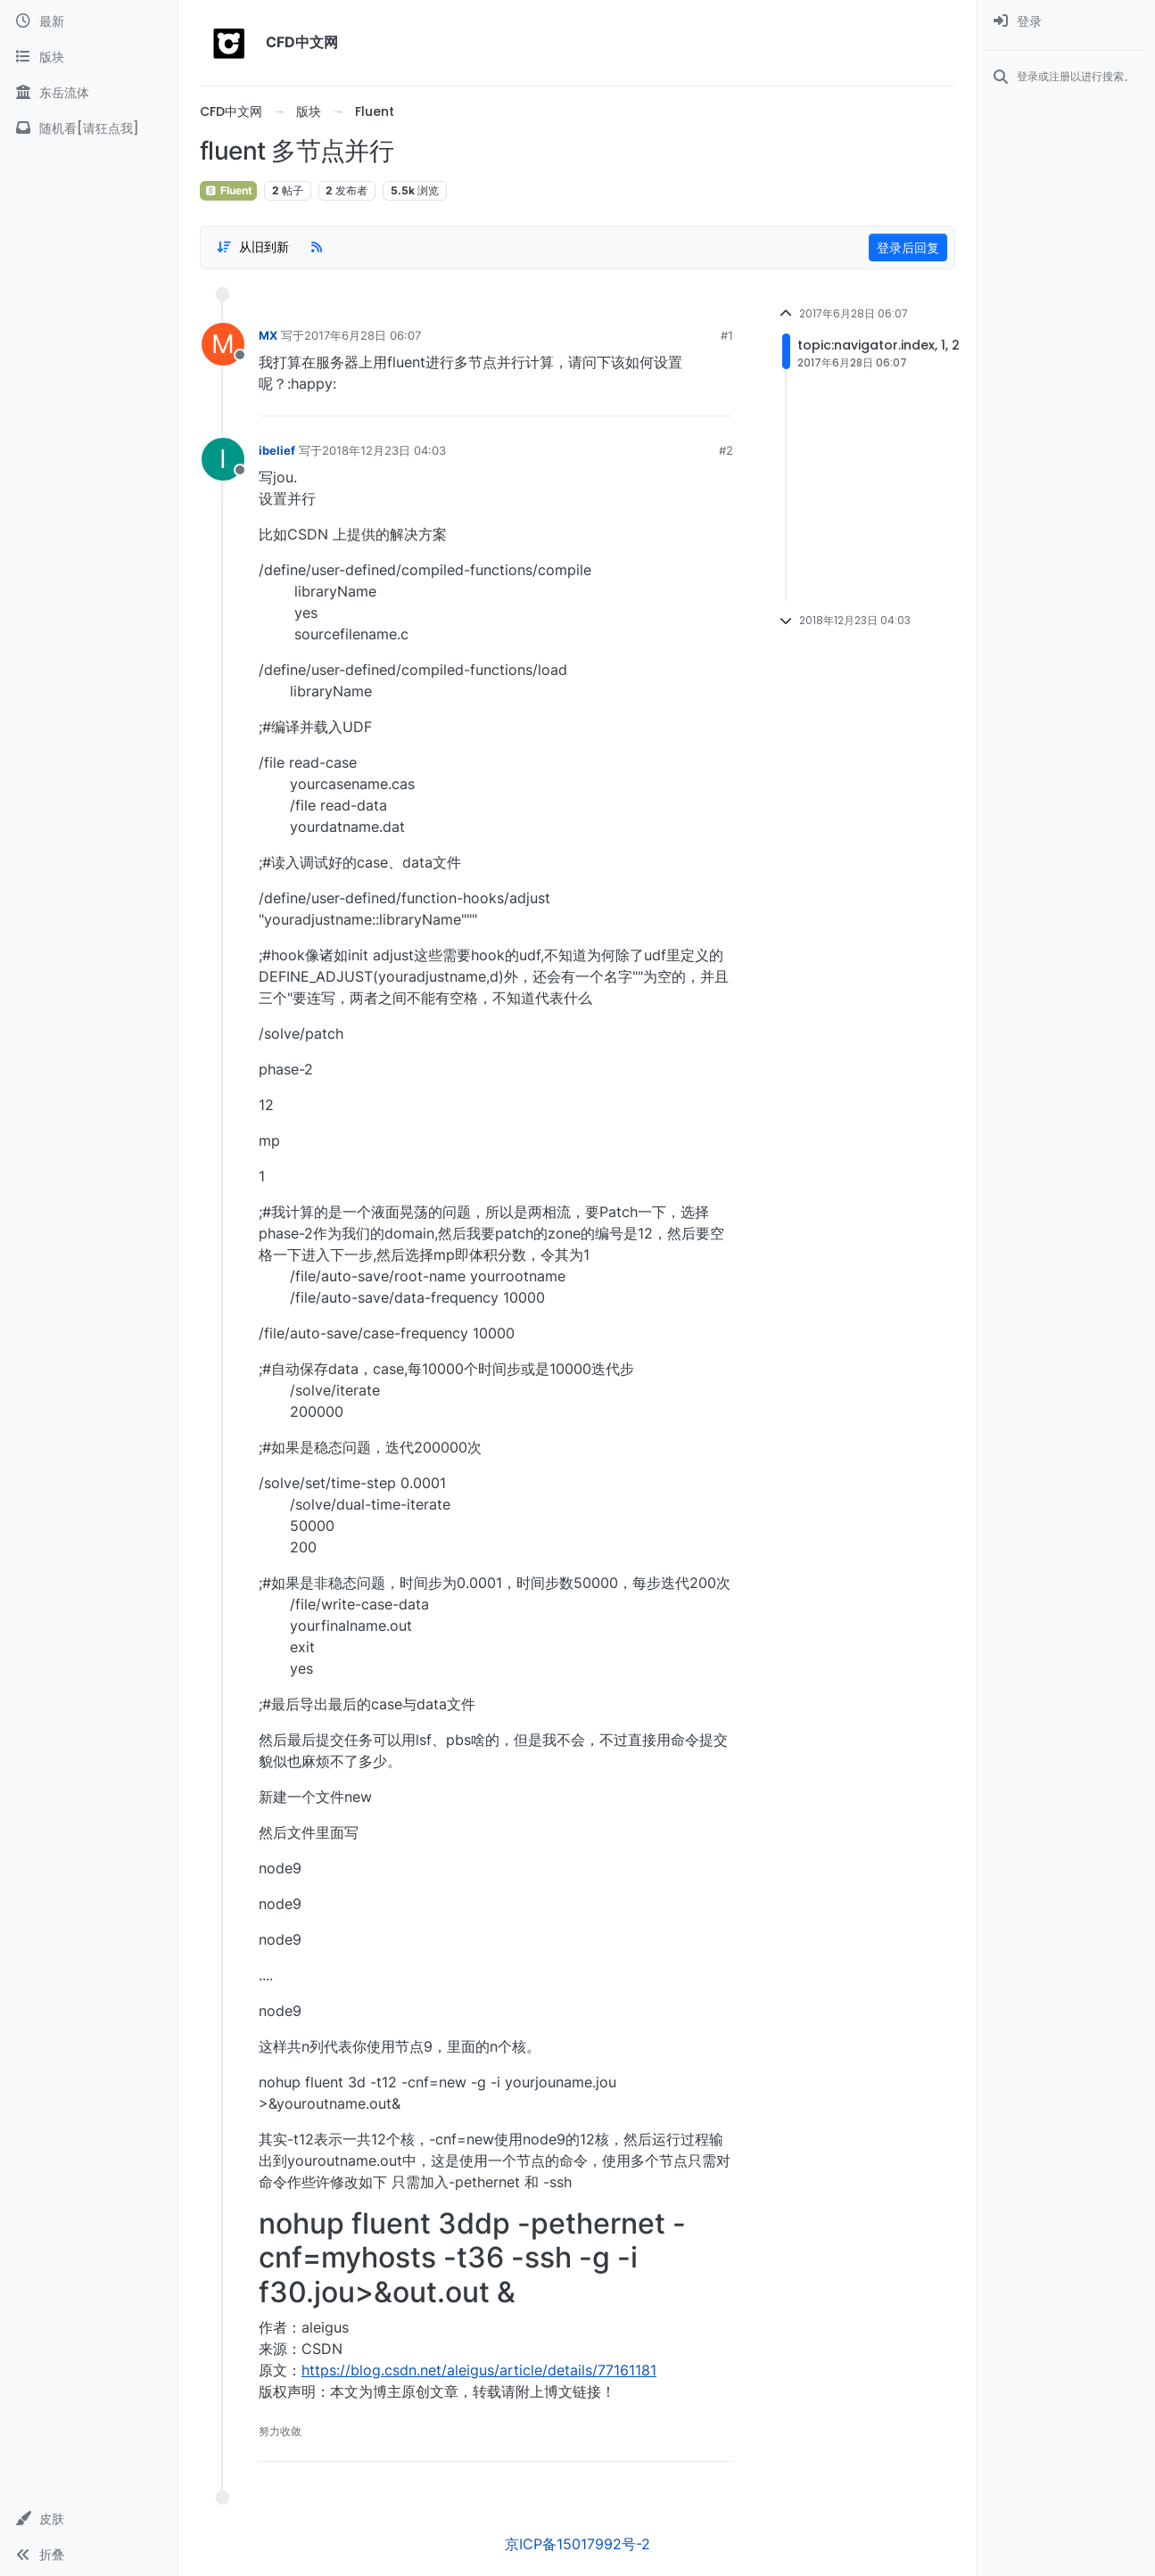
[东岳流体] (88, 92)
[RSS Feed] (316, 247)
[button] (88, 2519)
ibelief (277, 450)
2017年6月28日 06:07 (362, 335)
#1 (727, 335)
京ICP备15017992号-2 (577, 2544)
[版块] (88, 57)
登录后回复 (908, 247)
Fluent (228, 190)
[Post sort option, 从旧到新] (252, 247)
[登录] (1066, 21)
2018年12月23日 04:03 (384, 450)
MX (268, 335)
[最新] (88, 21)
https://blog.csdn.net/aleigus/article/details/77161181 (478, 2370)
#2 (726, 450)
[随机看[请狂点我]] (88, 128)
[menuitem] (1066, 21)
